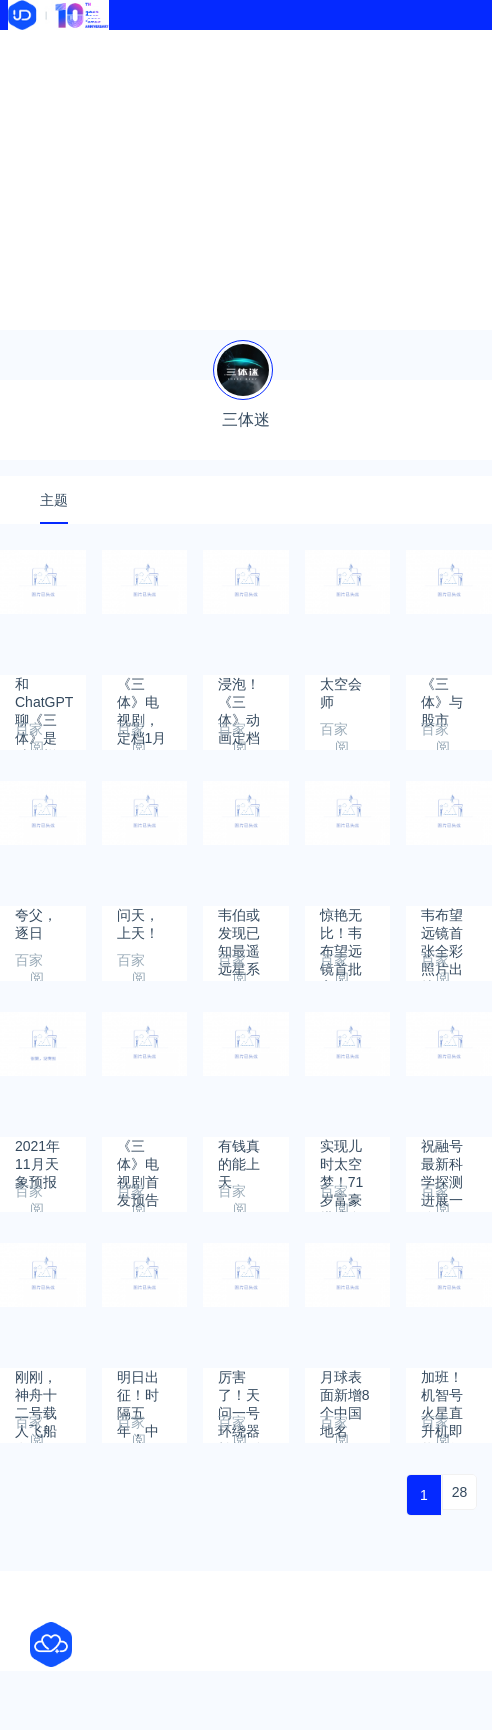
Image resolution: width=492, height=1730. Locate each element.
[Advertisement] (246, 180)
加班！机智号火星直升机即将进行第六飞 (442, 1386)
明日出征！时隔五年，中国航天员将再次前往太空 (138, 1386)
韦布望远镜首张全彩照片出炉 (442, 924)
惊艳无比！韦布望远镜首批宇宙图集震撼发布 (341, 924)
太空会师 (341, 693)
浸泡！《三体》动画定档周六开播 (239, 693)
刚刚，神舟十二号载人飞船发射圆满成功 (36, 1386)
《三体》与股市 (442, 693)
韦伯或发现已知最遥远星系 (239, 924)
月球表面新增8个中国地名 (345, 1386)
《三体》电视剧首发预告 (138, 1155)
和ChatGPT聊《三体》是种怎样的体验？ (44, 693)
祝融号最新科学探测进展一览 (442, 1155)
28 (460, 1492)
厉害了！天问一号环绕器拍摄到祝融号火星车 (239, 1386)
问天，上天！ (138, 924)
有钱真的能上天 (239, 1155)
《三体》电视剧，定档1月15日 (142, 693)
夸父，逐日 (36, 924)
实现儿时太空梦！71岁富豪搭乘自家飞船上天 (342, 1155)
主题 (54, 500)
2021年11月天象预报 (37, 1155)
